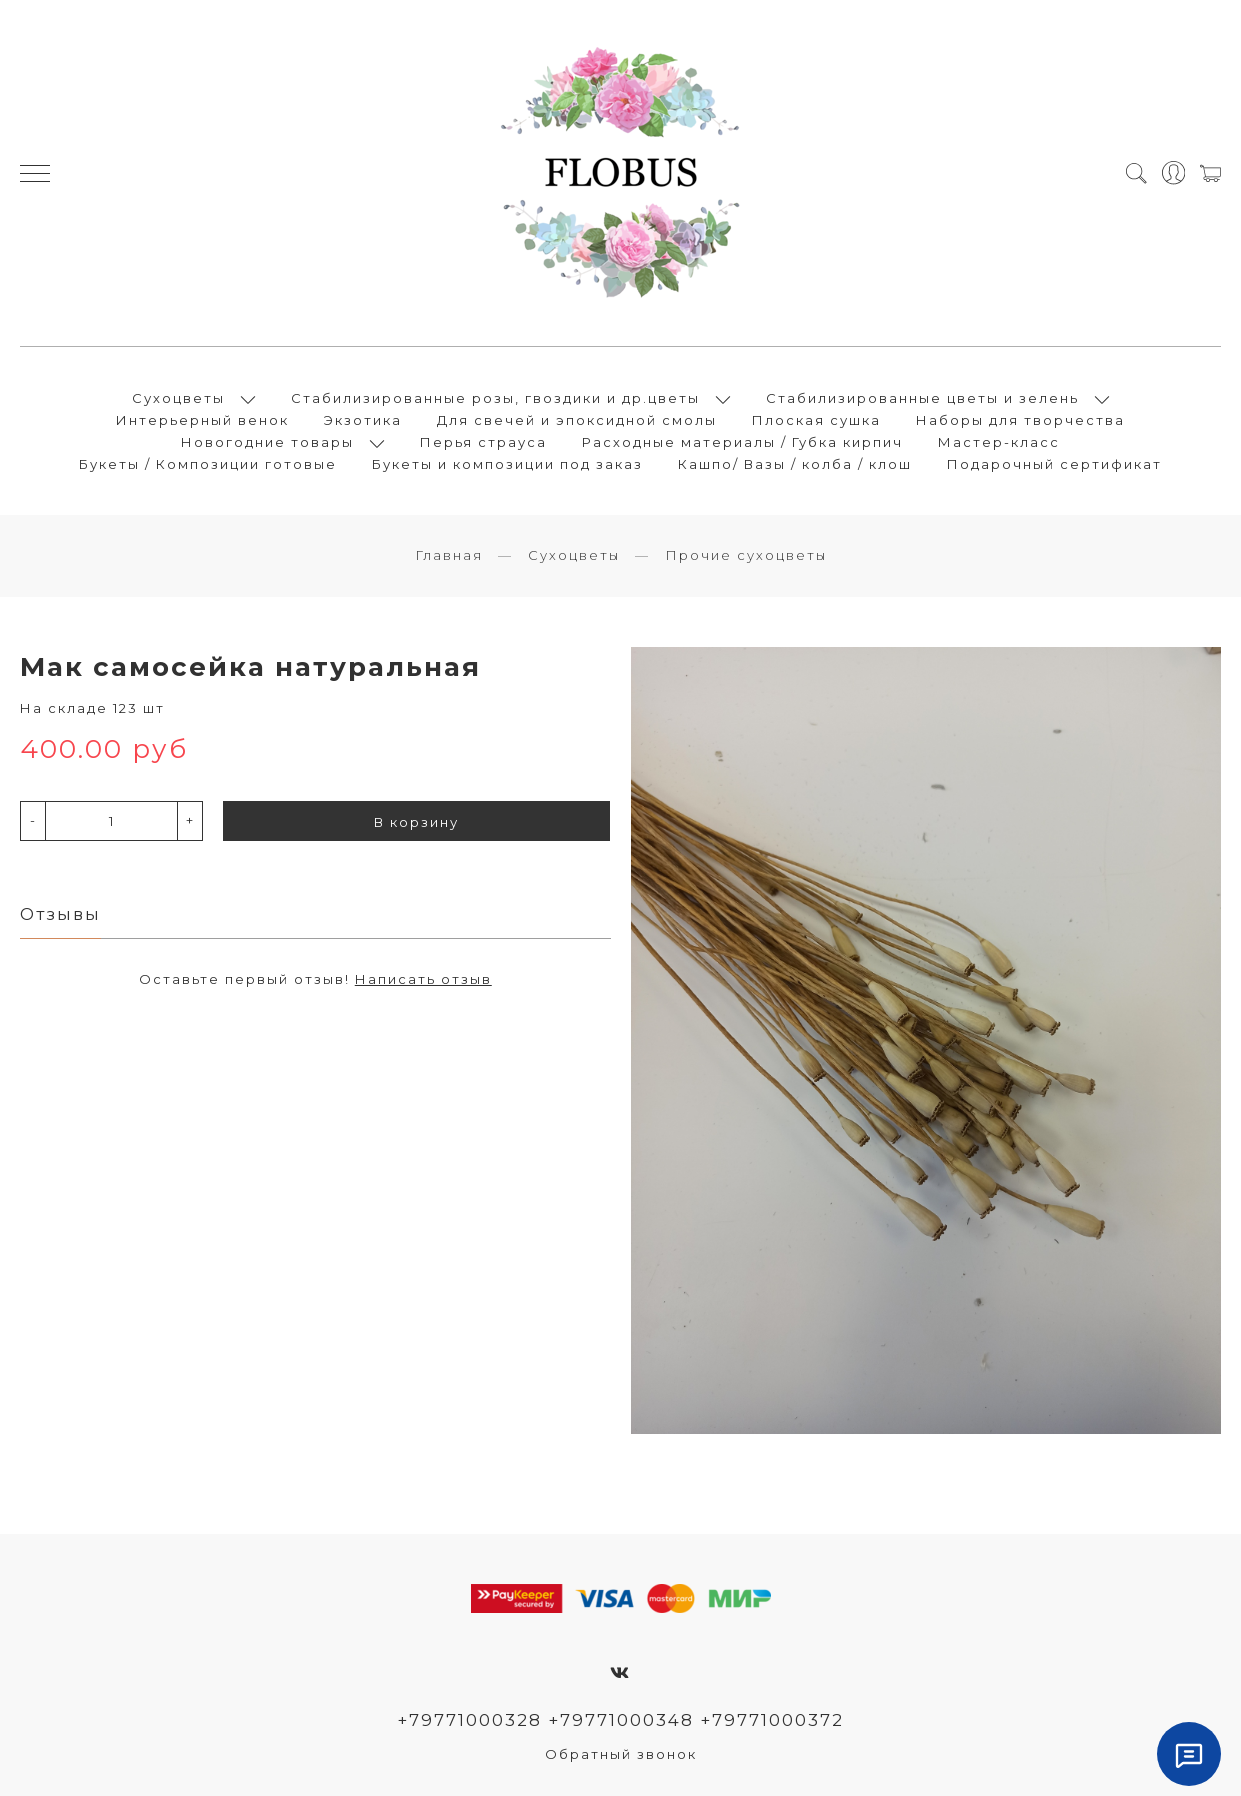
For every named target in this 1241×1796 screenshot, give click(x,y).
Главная (449, 555)
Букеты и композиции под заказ (507, 464)
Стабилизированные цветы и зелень (922, 398)
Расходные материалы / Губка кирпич (742, 442)
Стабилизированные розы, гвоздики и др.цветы (495, 398)
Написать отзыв (423, 979)
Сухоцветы (178, 398)
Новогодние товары (267, 442)
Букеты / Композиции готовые (208, 464)
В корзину (416, 822)
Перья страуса (483, 442)
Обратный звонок (621, 1754)
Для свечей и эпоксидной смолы (577, 420)
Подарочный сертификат (1054, 464)
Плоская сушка (816, 420)
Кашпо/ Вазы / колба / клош (795, 464)
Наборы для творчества (1020, 420)
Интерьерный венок (202, 420)
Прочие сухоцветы (746, 555)
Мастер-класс (999, 442)
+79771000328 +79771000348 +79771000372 (620, 1720)
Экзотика (363, 420)
